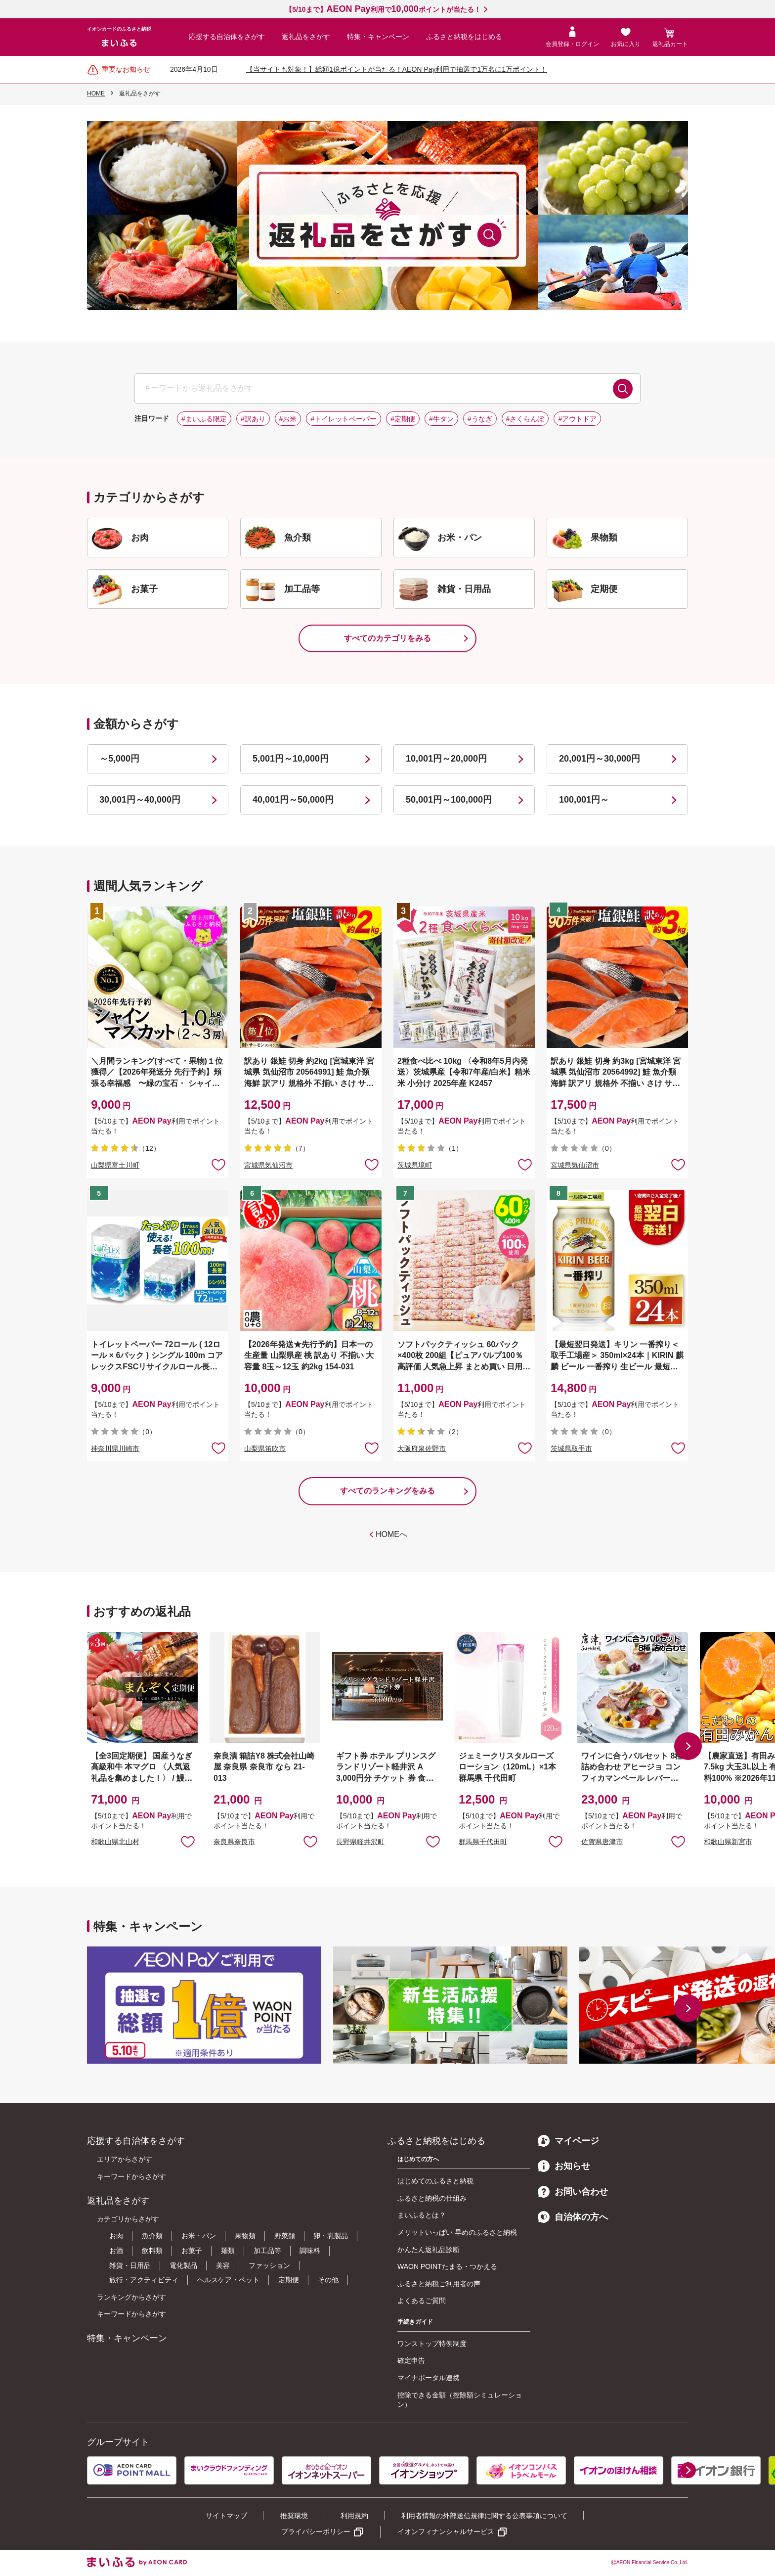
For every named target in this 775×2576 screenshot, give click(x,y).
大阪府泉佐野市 (421, 1448)
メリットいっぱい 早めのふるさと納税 (457, 2232)
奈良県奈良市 (234, 1842)
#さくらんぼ (525, 419)
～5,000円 (119, 759)
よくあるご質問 (421, 2301)
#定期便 (402, 419)
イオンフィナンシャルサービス (445, 2531)
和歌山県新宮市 (728, 1842)
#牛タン (441, 419)
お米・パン (198, 2236)
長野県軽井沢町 (360, 1842)
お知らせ (564, 2166)
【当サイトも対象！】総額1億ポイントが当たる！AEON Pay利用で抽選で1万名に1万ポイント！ (396, 69)
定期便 (288, 2280)
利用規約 (354, 2516)
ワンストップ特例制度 (432, 2344)
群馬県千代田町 (483, 1842)
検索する (623, 389)
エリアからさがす (124, 2159)
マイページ (568, 2141)
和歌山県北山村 (115, 1842)
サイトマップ (226, 2516)
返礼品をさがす (306, 37)
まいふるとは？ (421, 2215)
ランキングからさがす (131, 2297)
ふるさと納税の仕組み (432, 2198)
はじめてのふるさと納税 (435, 2181)
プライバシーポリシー (315, 2531)
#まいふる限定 (204, 419)
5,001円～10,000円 (291, 759)
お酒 (116, 2251)
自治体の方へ (573, 2217)
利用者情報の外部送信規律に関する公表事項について (484, 2516)
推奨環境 (294, 2516)
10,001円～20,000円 (446, 759)
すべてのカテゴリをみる (387, 638)
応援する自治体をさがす (227, 37)
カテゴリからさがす (128, 2219)
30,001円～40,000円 (139, 800)
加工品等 (267, 2251)
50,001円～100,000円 (449, 800)
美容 (223, 2265)
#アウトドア (577, 419)
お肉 (116, 2236)
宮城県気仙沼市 (268, 1165)
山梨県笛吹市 (265, 1448)
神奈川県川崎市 (115, 1448)
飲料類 (152, 2251)
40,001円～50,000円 (293, 800)
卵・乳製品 (330, 2236)
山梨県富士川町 (115, 1165)
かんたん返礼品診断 (428, 2250)
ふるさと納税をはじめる (464, 37)
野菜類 (284, 2236)
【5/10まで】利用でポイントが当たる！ (382, 9)
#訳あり (253, 419)
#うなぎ (480, 419)
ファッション (269, 2265)
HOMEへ (391, 1534)
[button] (688, 1746)
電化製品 (183, 2265)
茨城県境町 (414, 1165)
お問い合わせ (573, 2192)
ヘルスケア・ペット (228, 2280)
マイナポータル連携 (428, 2378)
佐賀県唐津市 (602, 1842)
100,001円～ (584, 800)
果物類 (245, 2236)
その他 (328, 2280)
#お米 (288, 419)
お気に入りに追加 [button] (218, 1164)
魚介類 (152, 2236)
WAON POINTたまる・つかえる (447, 2266)
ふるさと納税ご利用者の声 (438, 2284)
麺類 (228, 2251)
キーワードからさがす (131, 2176)
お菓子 (191, 2251)
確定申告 (411, 2360)
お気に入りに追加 (187, 1841)
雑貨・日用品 (130, 2265)
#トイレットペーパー (343, 419)
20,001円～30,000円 (599, 759)
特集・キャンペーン (378, 37)
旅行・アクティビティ (143, 2280)
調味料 (310, 2251)
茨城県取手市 (571, 1448)
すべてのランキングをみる (387, 1491)
